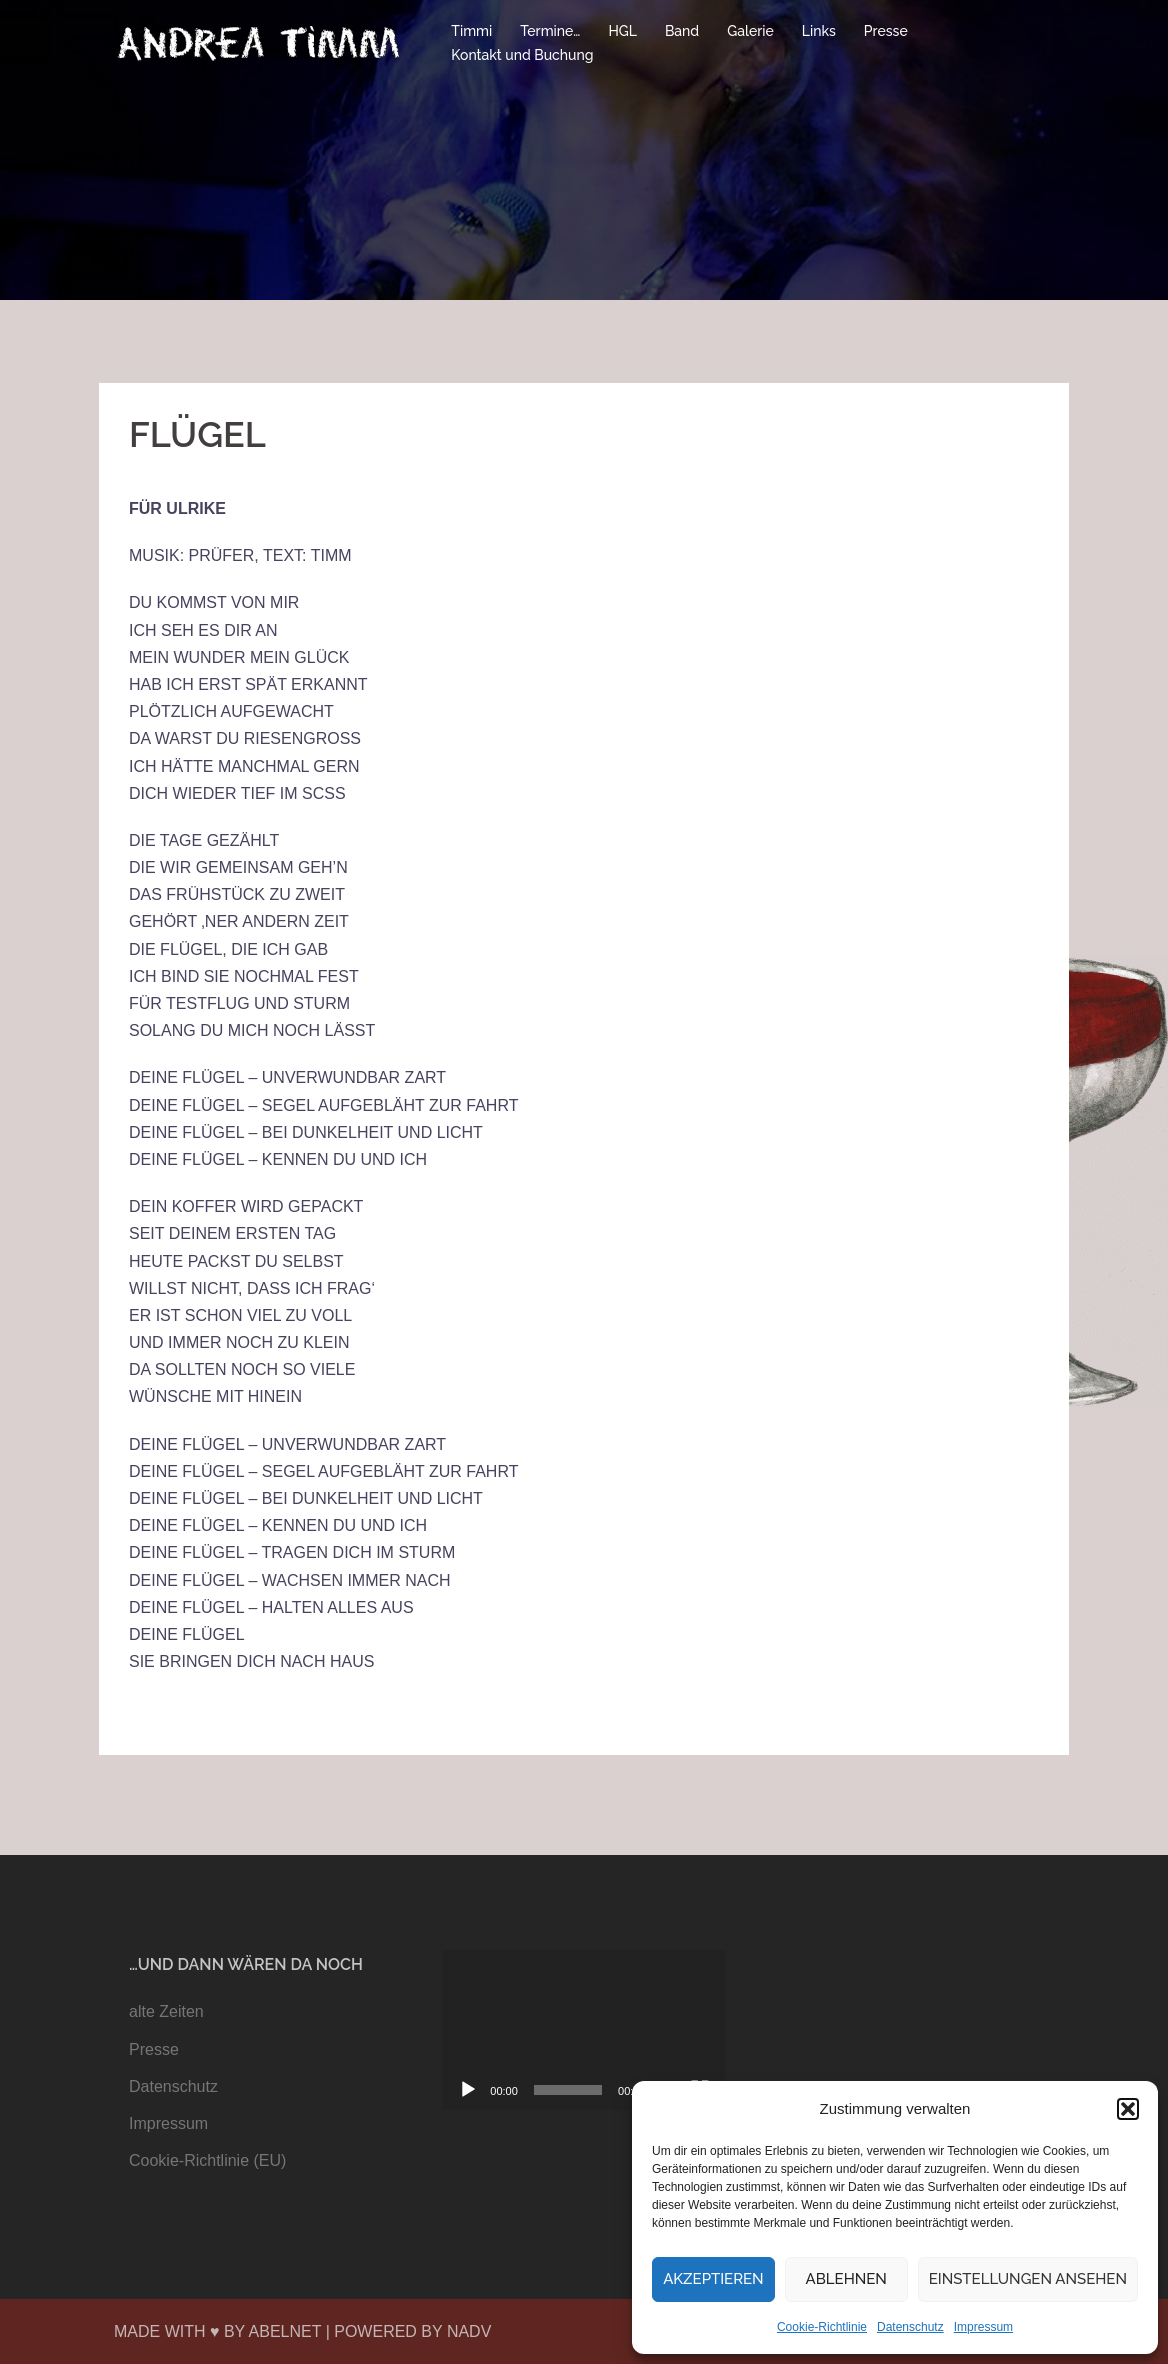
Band (682, 31)
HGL (622, 31)
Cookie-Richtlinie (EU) (207, 2160)
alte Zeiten (166, 2011)
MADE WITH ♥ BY (181, 2331)
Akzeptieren (713, 2279)
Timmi (471, 31)
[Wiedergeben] (468, 2090)
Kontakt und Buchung (522, 55)
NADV (469, 2331)
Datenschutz (910, 2327)
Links (819, 31)
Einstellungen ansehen (1028, 2279)
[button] (1128, 2109)
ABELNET (285, 2331)
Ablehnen (846, 2279)
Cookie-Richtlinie (822, 2327)
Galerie (750, 31)
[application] (583, 2029)
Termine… (550, 31)
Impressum (983, 2327)
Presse (886, 31)
